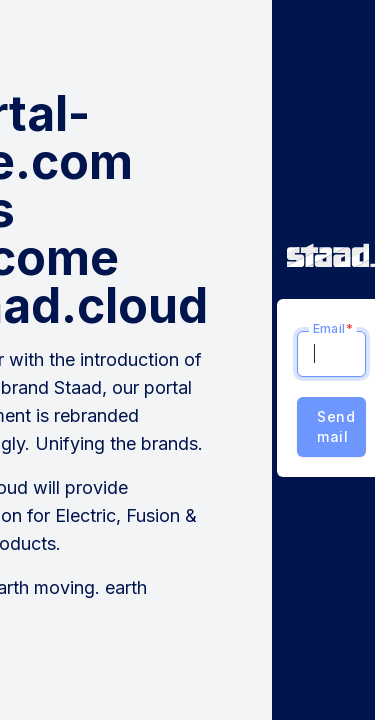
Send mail (336, 426)
